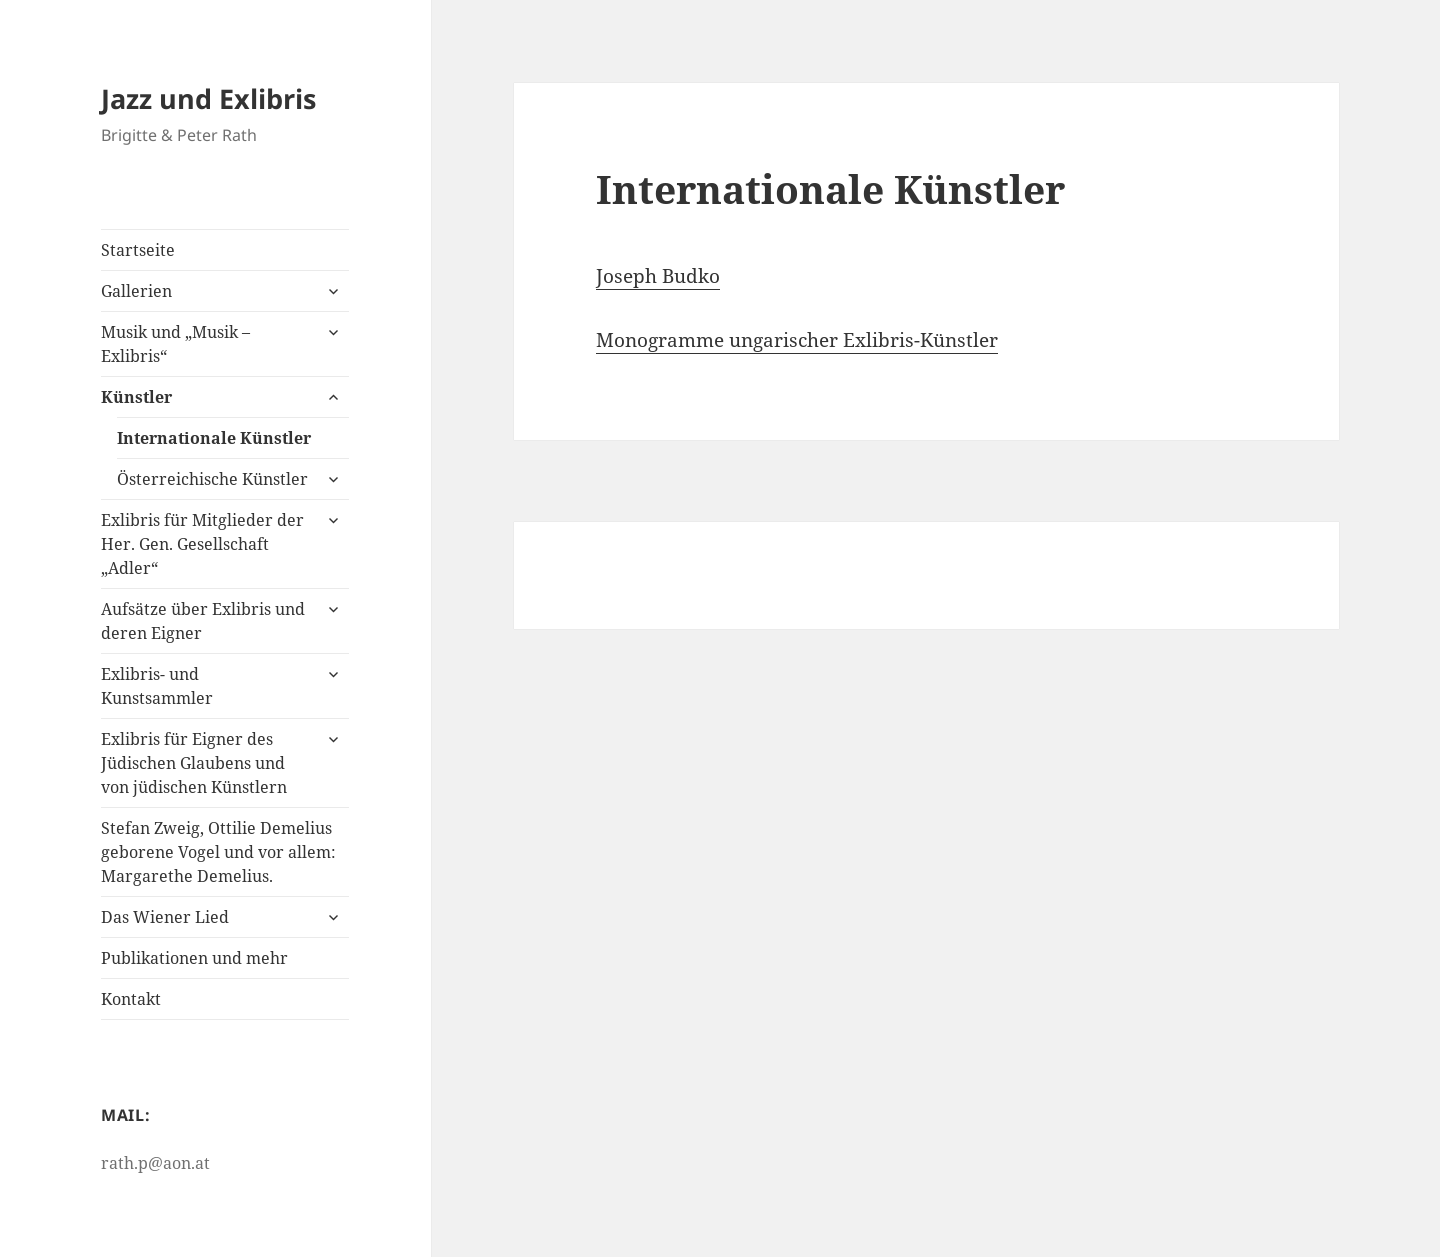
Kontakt (131, 999)
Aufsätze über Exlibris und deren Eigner (203, 621)
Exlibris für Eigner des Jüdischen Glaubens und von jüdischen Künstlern (194, 763)
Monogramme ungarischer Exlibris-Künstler (797, 340)
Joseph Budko (658, 276)
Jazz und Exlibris (208, 98)
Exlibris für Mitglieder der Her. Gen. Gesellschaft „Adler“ (202, 544)
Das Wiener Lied (165, 917)
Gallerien (136, 291)
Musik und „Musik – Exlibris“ (175, 344)
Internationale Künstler (214, 438)
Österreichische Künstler (212, 479)
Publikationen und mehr (194, 958)
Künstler (136, 397)
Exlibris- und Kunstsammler (157, 686)
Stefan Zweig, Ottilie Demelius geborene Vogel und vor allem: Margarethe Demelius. (218, 852)
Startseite (138, 250)
